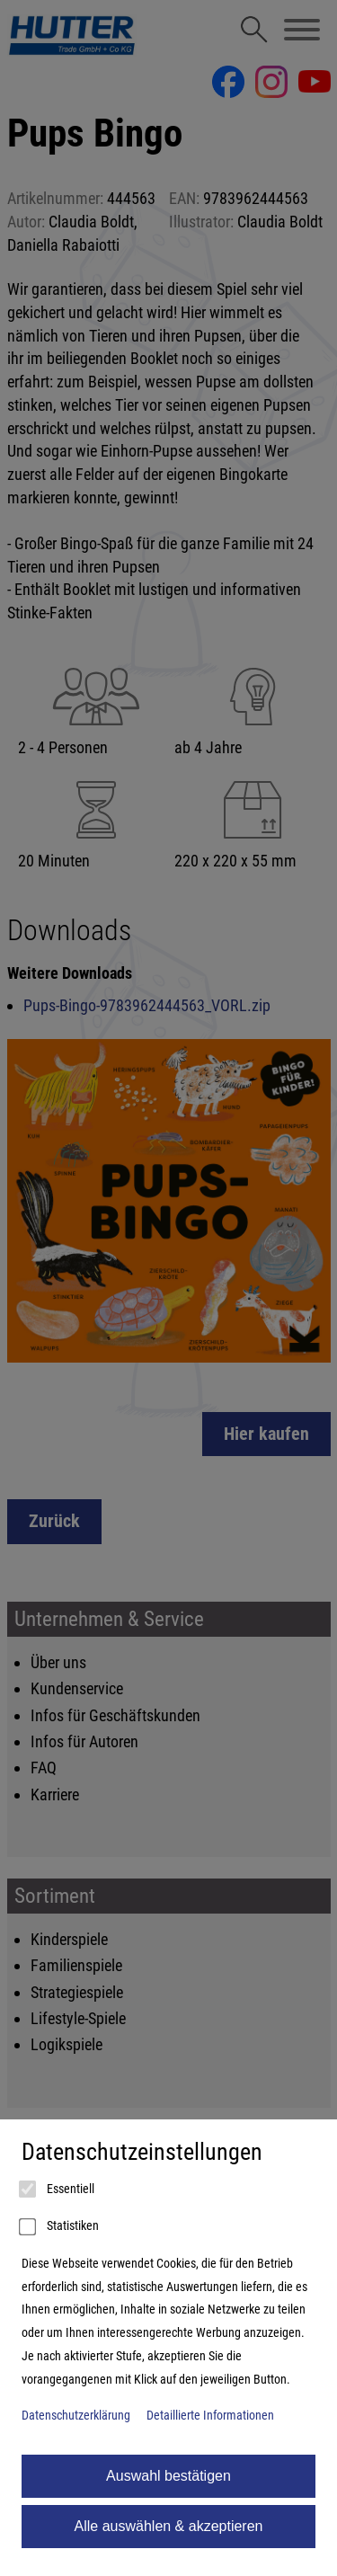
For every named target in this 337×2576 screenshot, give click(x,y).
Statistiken (60, 2227)
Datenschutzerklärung (76, 2415)
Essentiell (58, 2189)
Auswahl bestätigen (168, 2475)
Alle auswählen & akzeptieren (169, 2526)
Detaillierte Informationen (210, 2415)
